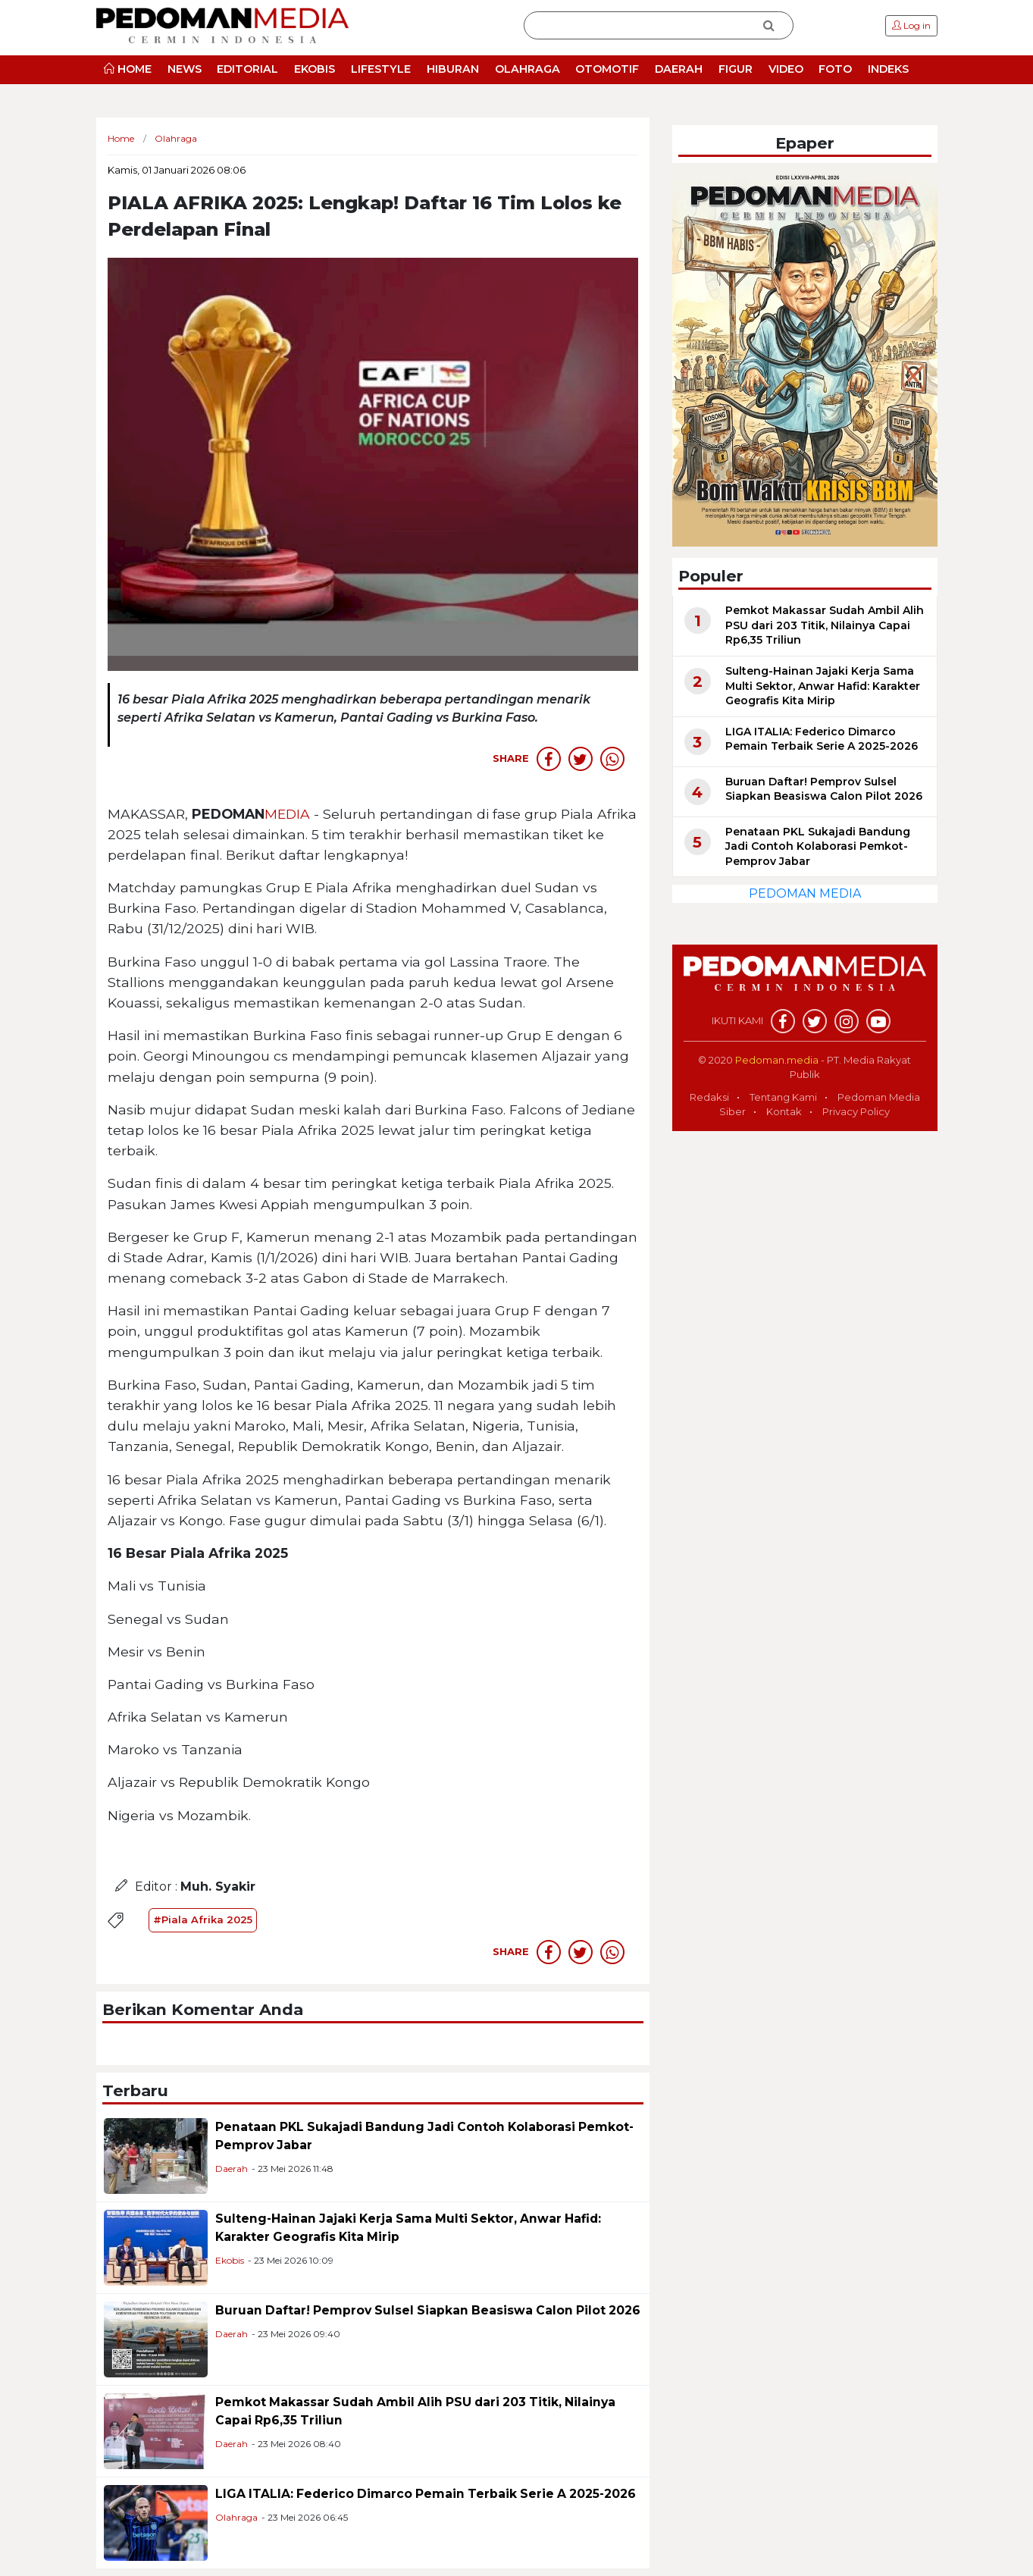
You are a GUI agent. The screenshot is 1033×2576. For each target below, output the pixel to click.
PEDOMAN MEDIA (805, 893)
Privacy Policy (856, 1111)
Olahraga (236, 2517)
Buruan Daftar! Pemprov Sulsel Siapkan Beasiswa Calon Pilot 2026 (427, 2310)
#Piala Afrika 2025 (202, 1919)
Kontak (784, 1111)
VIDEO (785, 69)
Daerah (231, 2168)
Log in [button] (911, 25)
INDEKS (888, 69)
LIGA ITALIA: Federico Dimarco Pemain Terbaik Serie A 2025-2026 (425, 2494)
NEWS (184, 69)
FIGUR (735, 69)
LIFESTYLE (381, 69)
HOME (128, 69)
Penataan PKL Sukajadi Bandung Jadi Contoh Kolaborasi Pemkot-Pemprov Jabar (817, 846)
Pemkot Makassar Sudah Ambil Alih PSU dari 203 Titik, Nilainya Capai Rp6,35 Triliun (824, 625)
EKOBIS (314, 69)
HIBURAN (453, 69)
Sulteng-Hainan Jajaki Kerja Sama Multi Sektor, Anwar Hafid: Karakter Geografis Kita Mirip (822, 685)
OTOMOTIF (607, 69)
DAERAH (679, 69)
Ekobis (229, 2260)
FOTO (835, 69)
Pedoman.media (777, 1060)
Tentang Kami (783, 1097)
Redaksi (709, 1097)
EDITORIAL (247, 69)
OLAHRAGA (527, 69)
